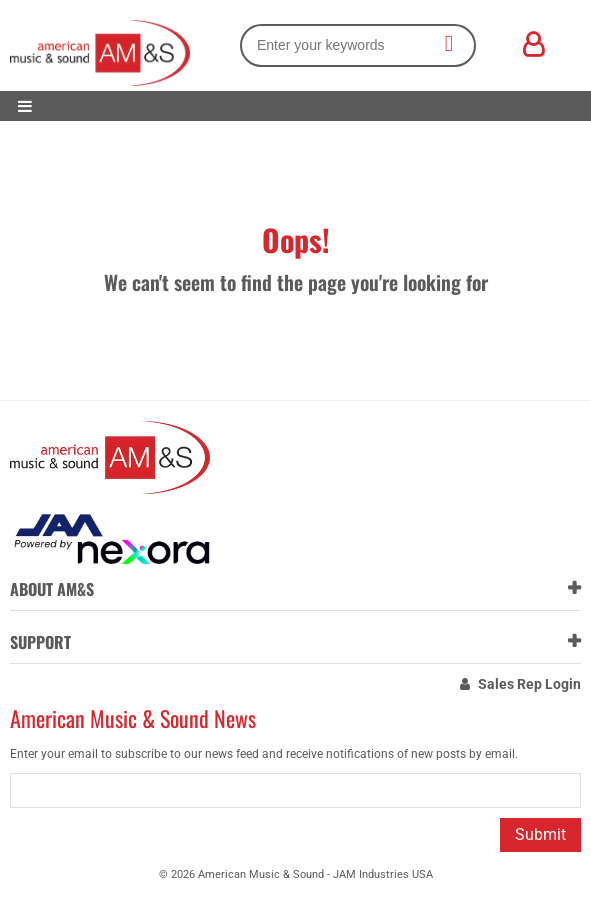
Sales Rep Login (529, 684)
